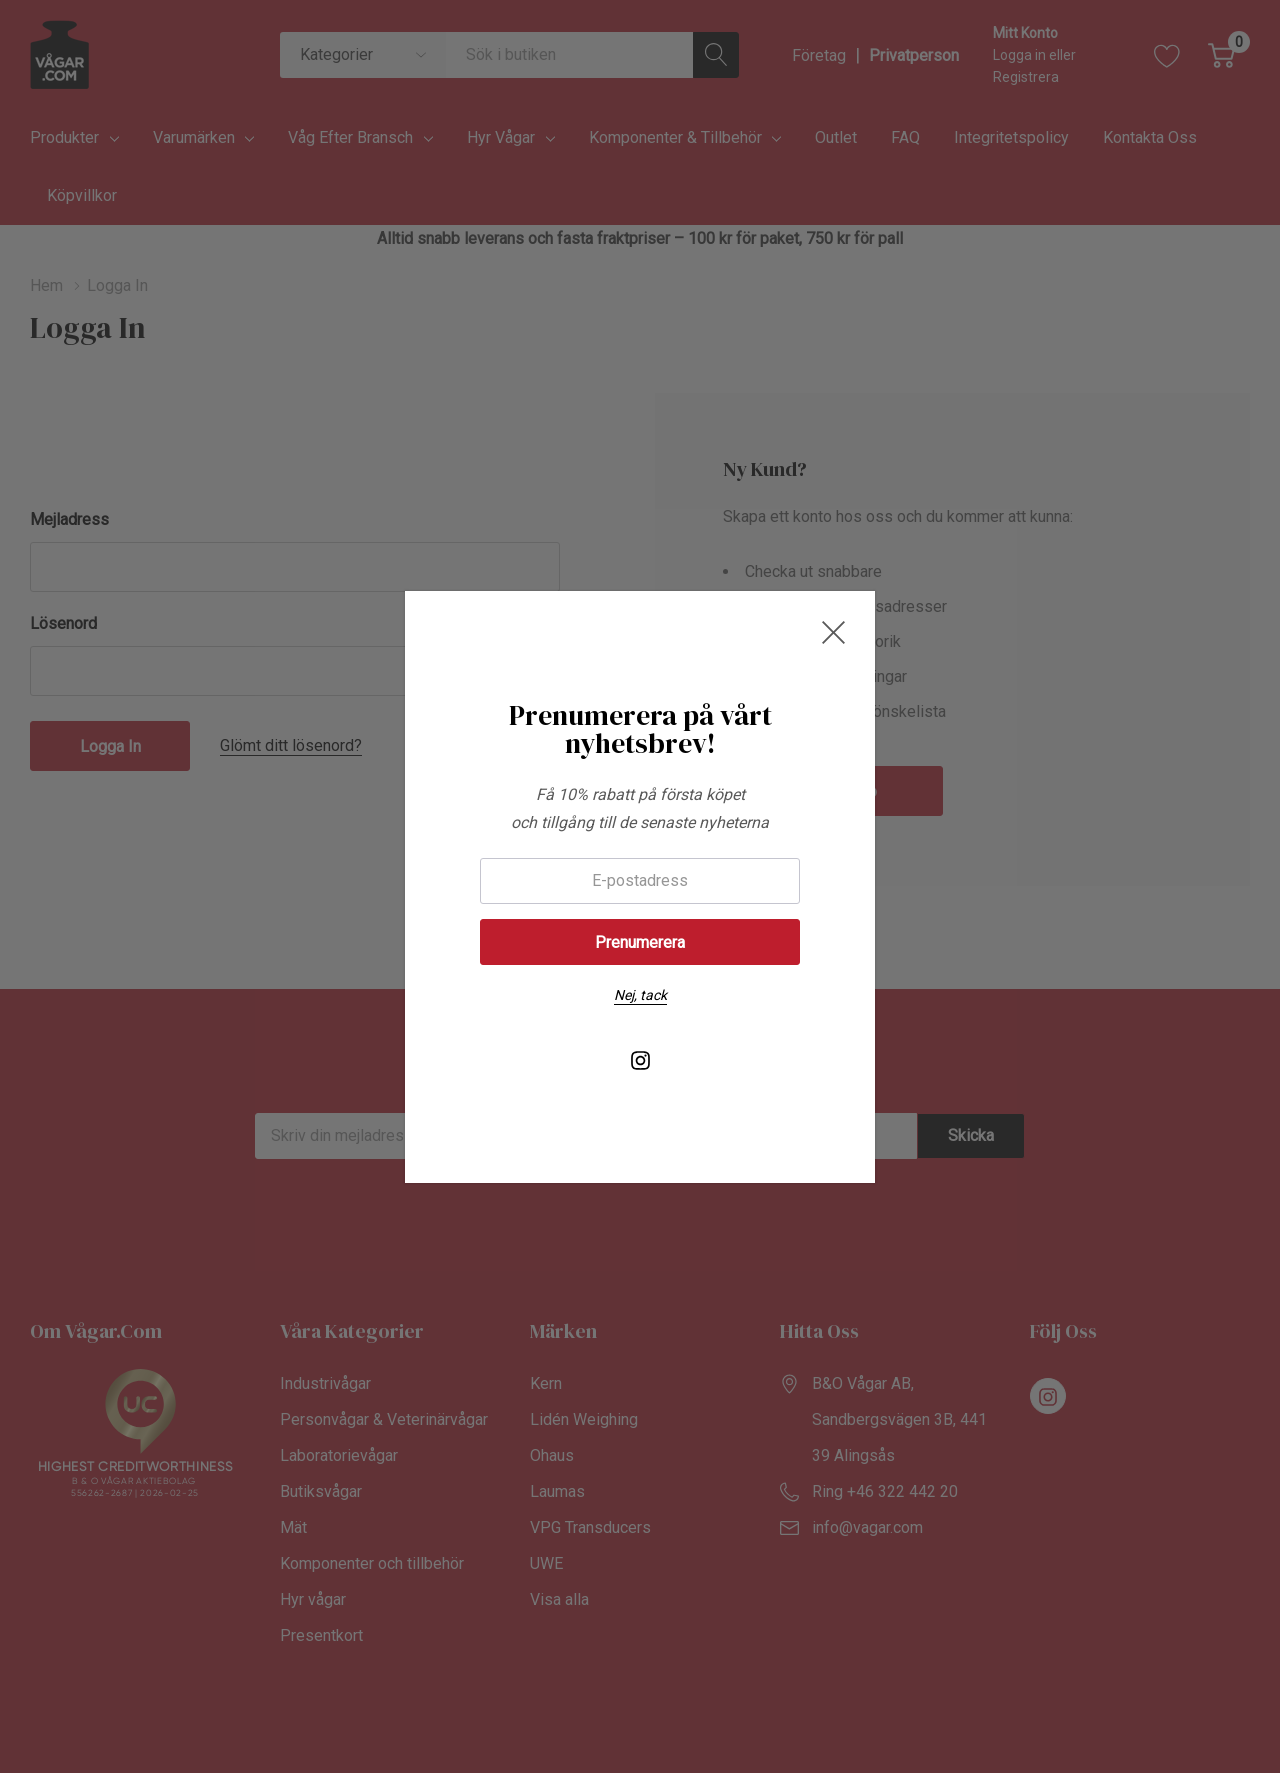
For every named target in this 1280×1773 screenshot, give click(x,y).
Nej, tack (640, 995)
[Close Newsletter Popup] (833, 632)
